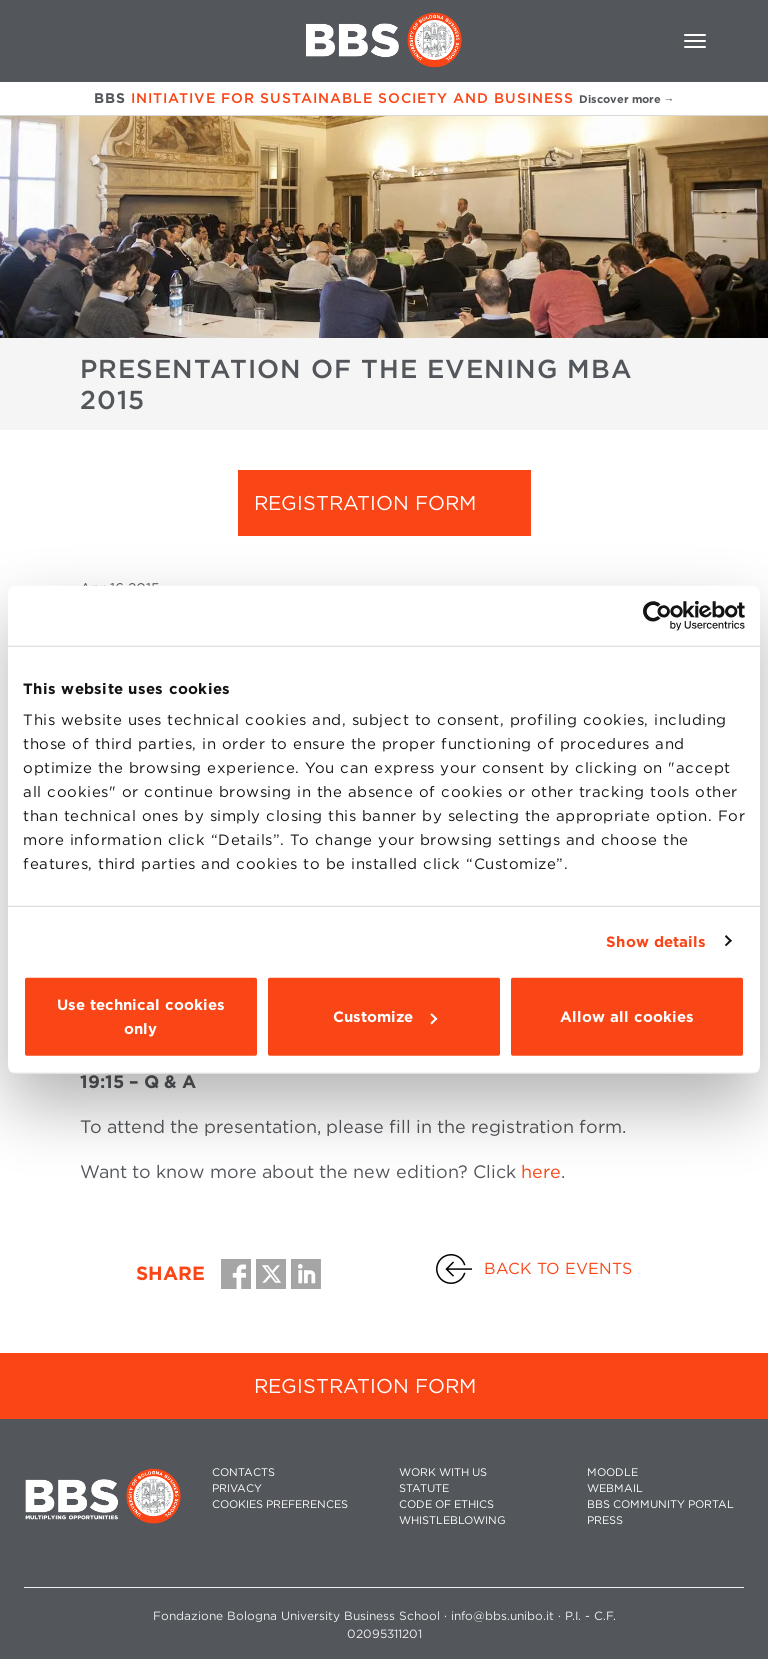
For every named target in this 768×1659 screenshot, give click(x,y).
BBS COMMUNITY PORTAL (660, 1504)
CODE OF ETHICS (446, 1504)
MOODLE (612, 1472)
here (541, 1171)
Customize (385, 1017)
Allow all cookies (627, 1017)
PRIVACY (237, 1488)
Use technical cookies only (141, 1017)
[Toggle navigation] (695, 41)
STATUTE (424, 1488)
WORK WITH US (443, 1472)
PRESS (605, 1520)
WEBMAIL (615, 1488)
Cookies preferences (280, 1504)
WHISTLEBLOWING (452, 1520)
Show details (656, 941)
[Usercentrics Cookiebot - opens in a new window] (657, 615)
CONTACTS (243, 1472)
